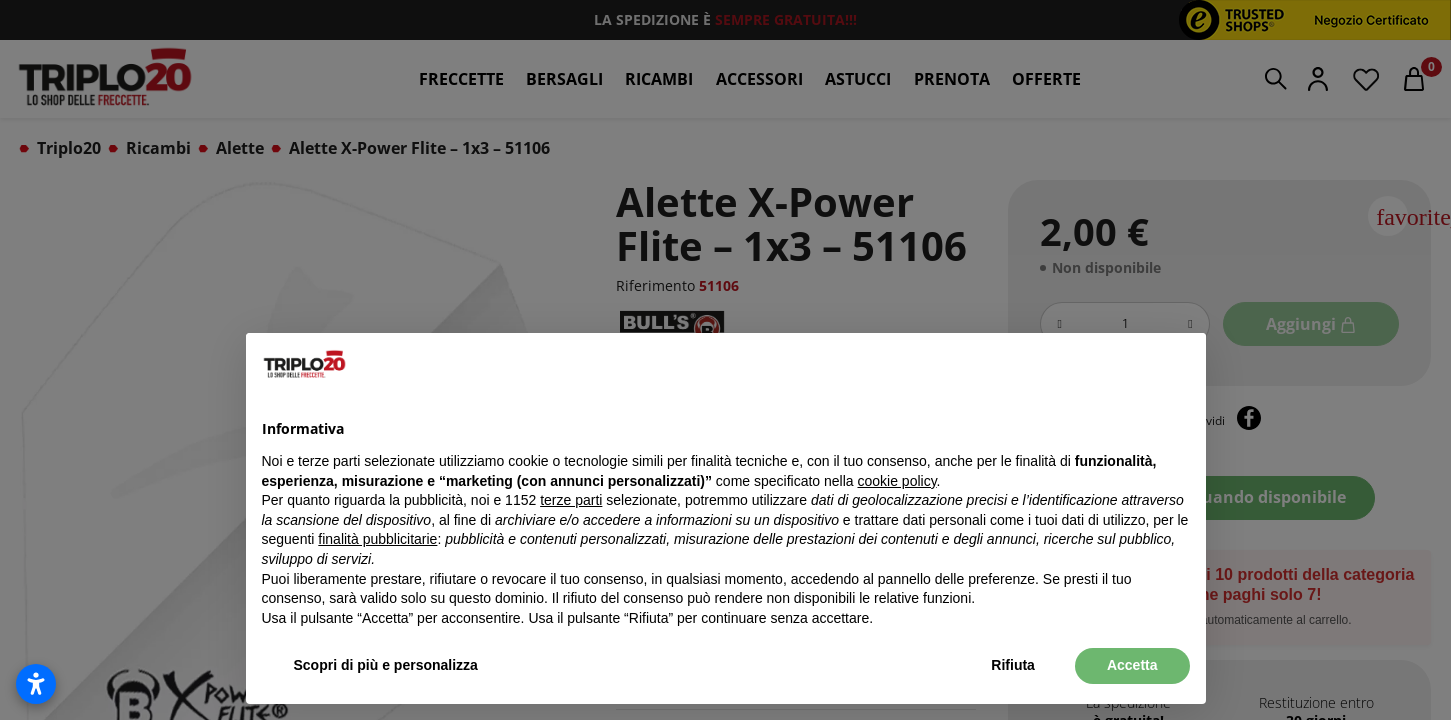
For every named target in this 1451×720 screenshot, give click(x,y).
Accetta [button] (1132, 665)
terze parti (571, 500)
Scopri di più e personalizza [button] (386, 665)
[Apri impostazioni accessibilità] (36, 684)
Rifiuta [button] (1013, 665)
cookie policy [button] (896, 481)
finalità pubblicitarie (377, 539)
